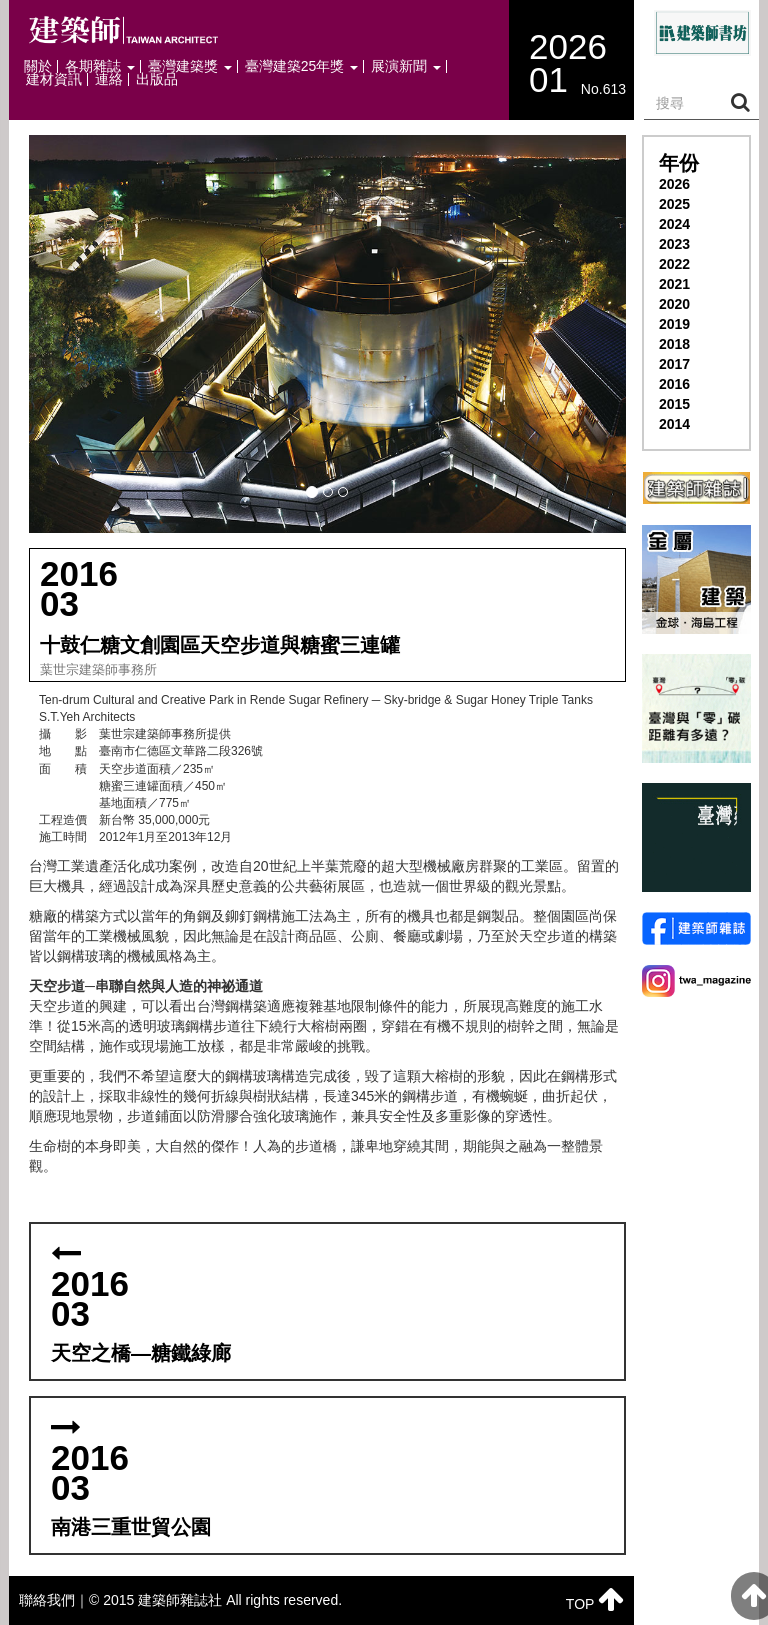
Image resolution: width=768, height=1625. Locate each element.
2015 (674, 404)
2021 (674, 284)
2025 (674, 204)
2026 (674, 184)
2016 (674, 384)
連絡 (109, 79)
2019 (674, 324)
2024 (674, 224)
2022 (674, 264)
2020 (674, 304)
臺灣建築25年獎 (301, 66)
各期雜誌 (100, 66)
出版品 (157, 79)
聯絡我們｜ (54, 1600)
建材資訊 (54, 79)
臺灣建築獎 (190, 66)
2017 (674, 364)
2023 (674, 244)
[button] (327, 334)
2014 (674, 424)
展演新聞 (406, 66)
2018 (674, 344)
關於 (38, 66)
